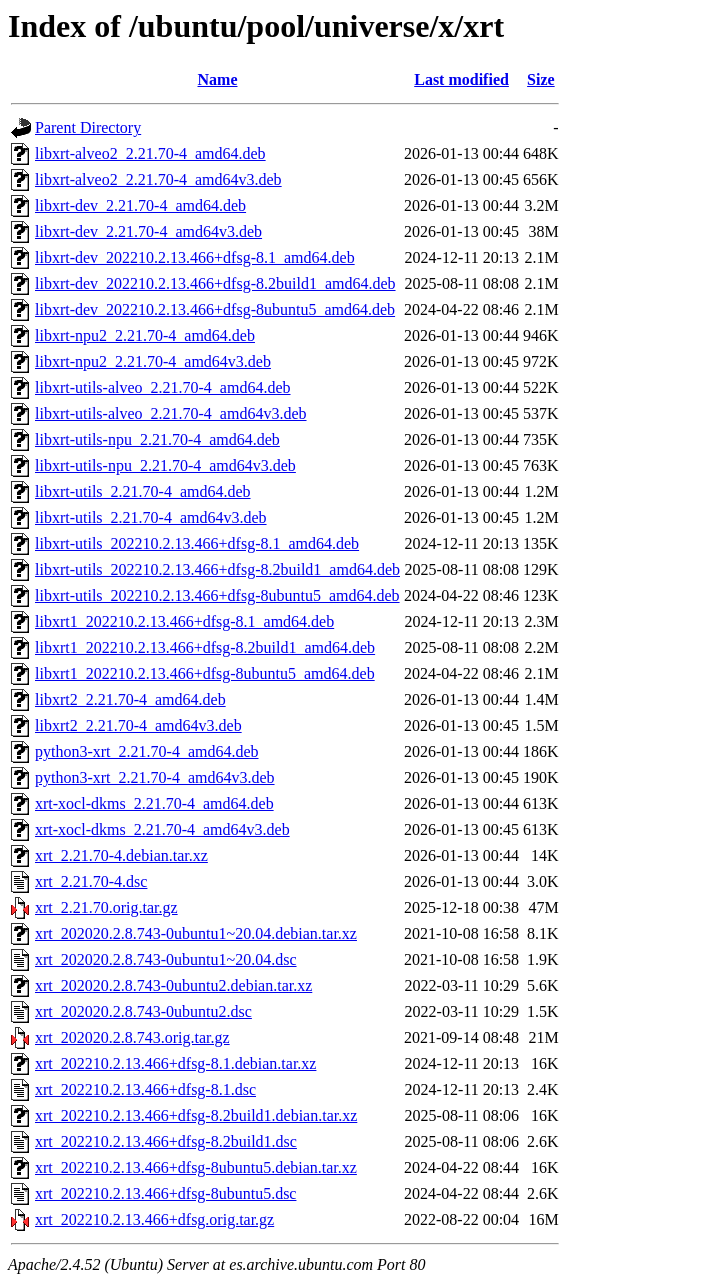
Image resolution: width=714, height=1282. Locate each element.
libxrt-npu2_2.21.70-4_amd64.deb (145, 335)
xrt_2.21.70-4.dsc (91, 881)
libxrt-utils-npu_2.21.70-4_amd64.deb (157, 439)
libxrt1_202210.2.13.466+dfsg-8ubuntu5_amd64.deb (205, 673)
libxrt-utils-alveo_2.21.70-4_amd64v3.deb (171, 413)
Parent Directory (88, 127)
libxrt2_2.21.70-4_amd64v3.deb (138, 725)
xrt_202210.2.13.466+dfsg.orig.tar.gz (154, 1219)
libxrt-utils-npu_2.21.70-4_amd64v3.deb (165, 465)
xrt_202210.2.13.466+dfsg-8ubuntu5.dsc (165, 1193)
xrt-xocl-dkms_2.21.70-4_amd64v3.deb (162, 829)
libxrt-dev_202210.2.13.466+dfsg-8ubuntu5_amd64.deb (215, 309)
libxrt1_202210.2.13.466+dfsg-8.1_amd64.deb (184, 621)
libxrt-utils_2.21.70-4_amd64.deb (143, 491)
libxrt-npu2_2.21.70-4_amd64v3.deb (153, 361)
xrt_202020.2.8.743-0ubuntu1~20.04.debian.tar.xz (196, 933)
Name (218, 79)
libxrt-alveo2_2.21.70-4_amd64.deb (150, 153)
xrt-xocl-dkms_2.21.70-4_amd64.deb (154, 803)
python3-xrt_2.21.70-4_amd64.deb (147, 751)
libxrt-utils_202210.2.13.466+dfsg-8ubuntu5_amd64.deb (217, 595)
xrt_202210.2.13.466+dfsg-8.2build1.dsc (166, 1141)
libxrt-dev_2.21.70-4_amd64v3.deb (148, 231)
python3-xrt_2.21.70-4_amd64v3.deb (155, 777)
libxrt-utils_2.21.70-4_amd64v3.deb (151, 517)
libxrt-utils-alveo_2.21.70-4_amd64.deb (163, 387)
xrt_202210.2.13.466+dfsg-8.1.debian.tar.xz (175, 1063)
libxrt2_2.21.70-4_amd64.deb (130, 699)
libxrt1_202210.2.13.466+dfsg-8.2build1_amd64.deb (205, 647)
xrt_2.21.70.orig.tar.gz (106, 907)
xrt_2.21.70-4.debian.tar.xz (121, 855)
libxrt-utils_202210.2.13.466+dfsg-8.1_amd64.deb (197, 543)
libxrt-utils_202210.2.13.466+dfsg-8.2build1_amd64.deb (217, 569)
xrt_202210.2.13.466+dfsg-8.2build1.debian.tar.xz (196, 1115)
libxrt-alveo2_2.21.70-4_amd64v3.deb (158, 179)
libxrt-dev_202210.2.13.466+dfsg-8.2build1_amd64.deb (215, 283)
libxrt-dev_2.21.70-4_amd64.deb (140, 205)
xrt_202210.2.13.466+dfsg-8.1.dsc (145, 1089)
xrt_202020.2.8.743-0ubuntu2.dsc (143, 1011)
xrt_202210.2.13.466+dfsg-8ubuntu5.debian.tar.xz (196, 1167)
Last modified (461, 79)
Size (541, 79)
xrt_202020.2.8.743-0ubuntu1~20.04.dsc (166, 959)
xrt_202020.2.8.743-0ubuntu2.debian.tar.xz (173, 985)
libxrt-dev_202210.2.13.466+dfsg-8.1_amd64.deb (195, 257)
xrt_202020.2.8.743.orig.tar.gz (132, 1037)
